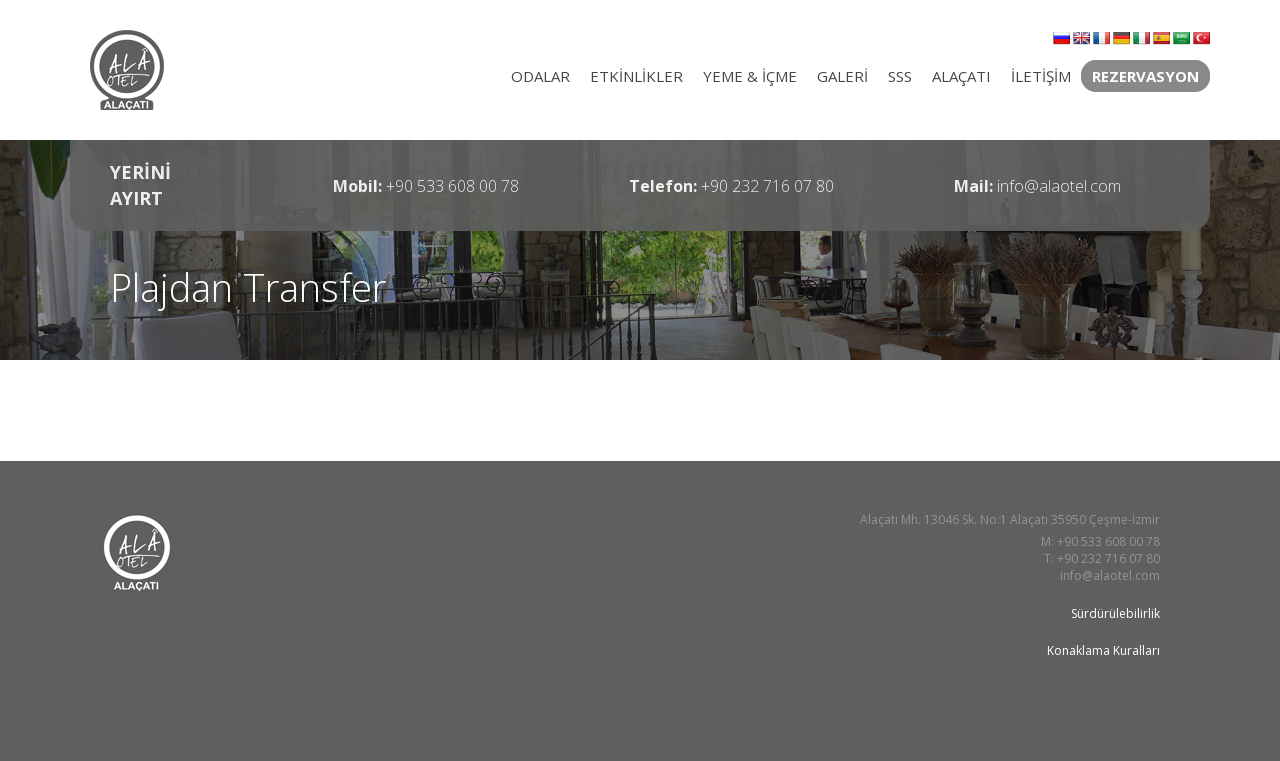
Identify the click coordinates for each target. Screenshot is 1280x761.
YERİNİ (140, 185)
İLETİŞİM (1041, 76)
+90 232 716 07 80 (767, 186)
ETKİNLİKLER (636, 76)
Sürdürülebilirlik (1115, 613)
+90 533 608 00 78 (452, 186)
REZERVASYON (1145, 76)
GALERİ (842, 76)
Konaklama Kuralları (1103, 650)
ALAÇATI (961, 76)
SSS (900, 76)
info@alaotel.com (1059, 186)
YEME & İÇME (750, 76)
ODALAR (540, 76)
